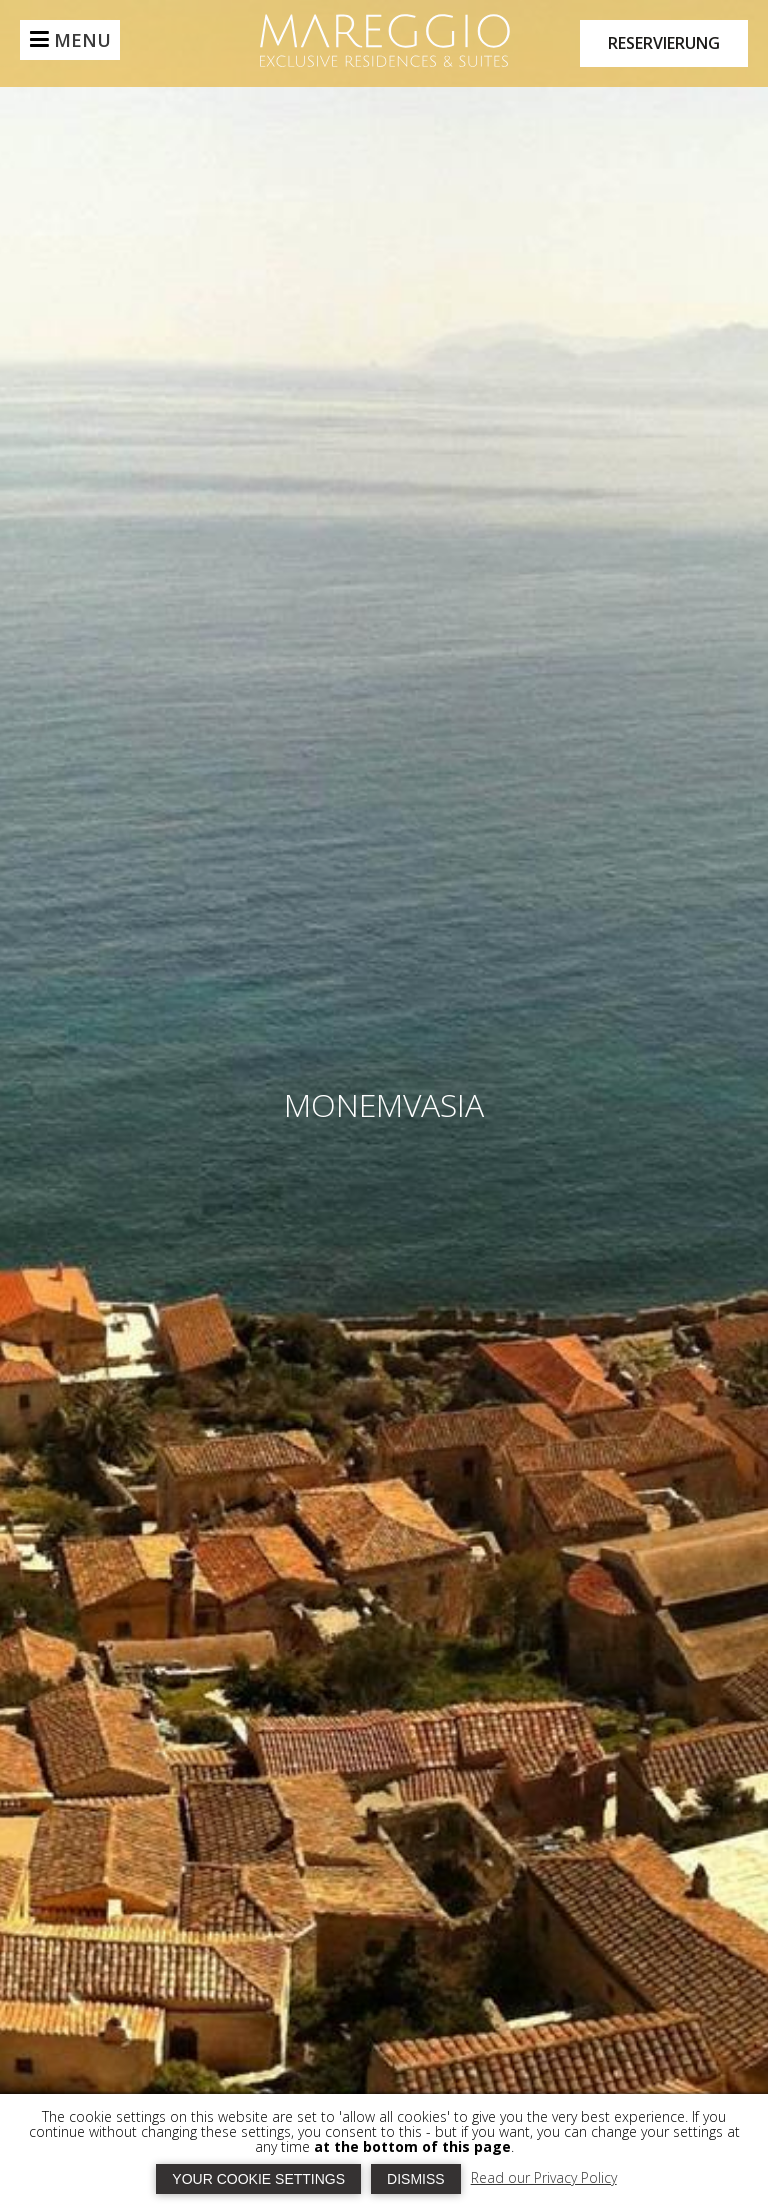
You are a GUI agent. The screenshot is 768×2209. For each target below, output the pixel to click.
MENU (82, 40)
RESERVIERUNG (664, 43)
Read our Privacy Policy (544, 2177)
